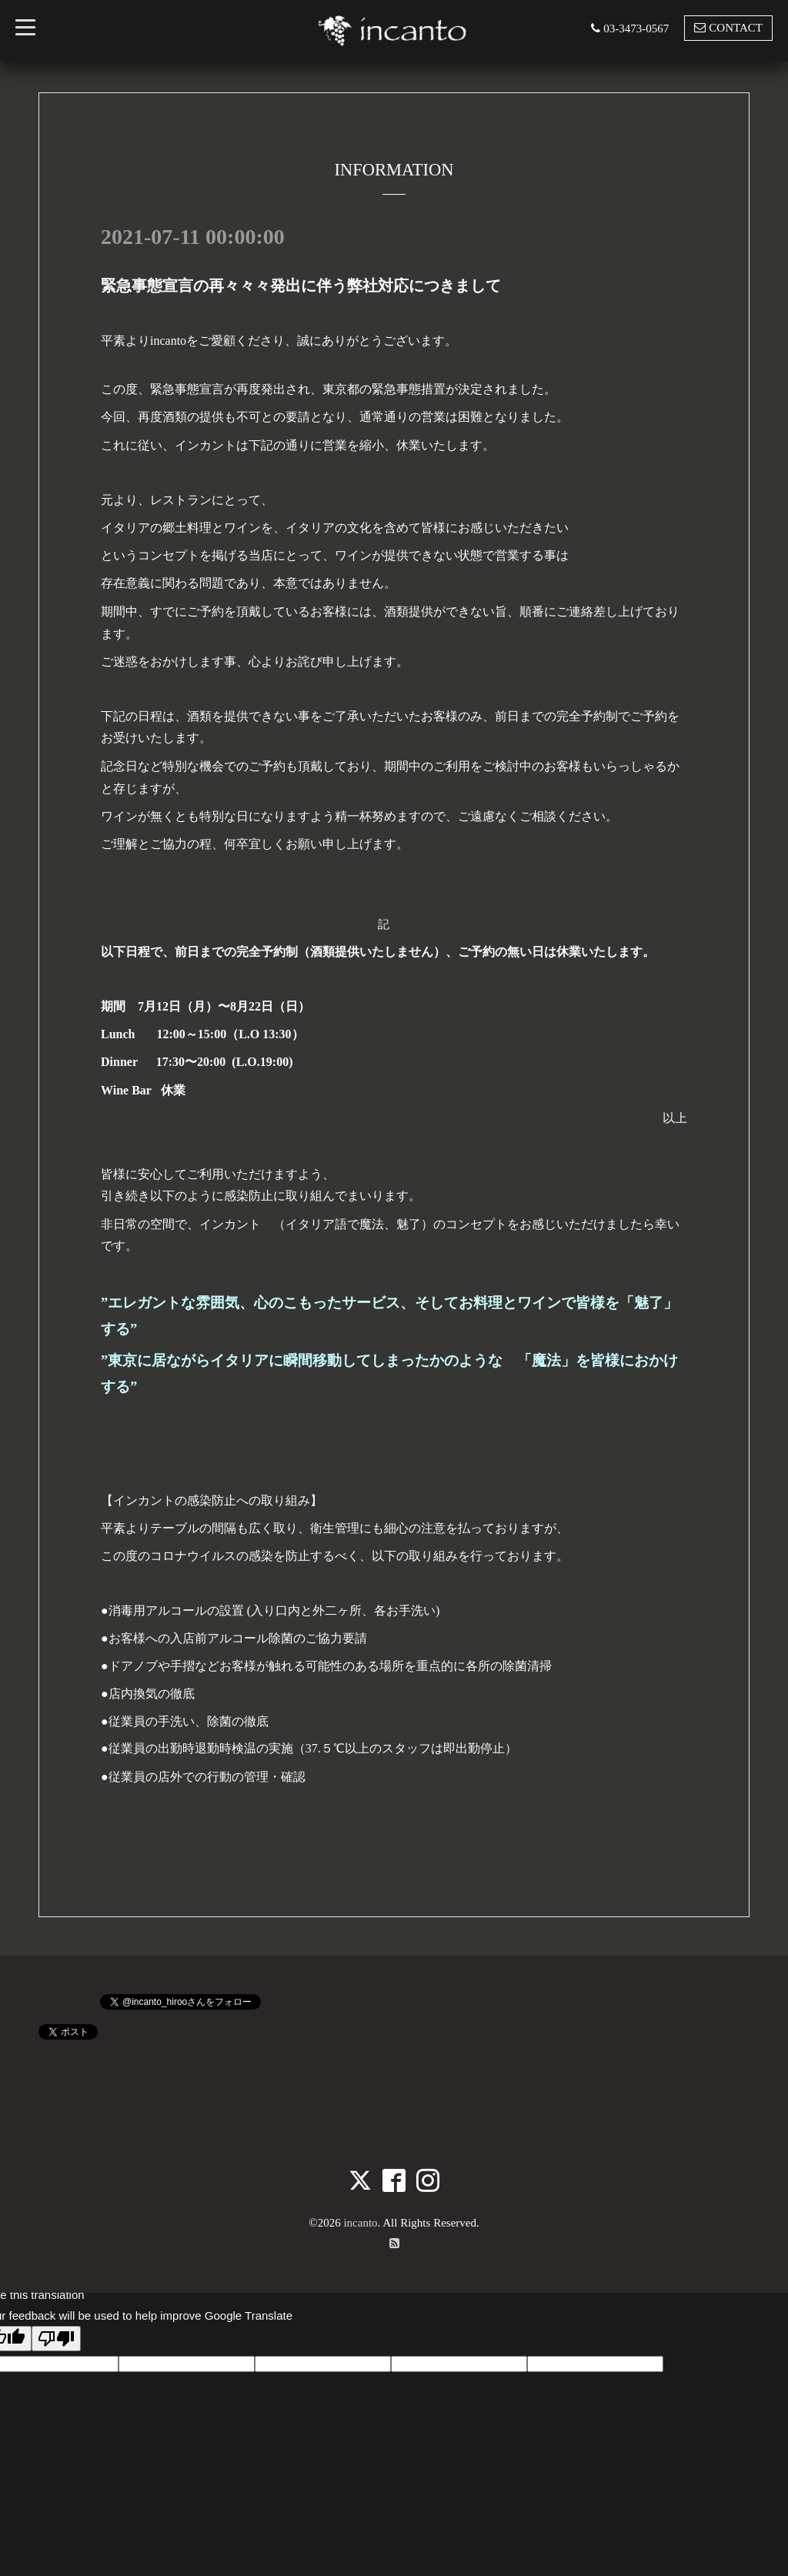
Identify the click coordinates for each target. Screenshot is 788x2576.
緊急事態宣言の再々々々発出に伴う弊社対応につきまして (301, 285)
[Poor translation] (56, 2338)
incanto (360, 2223)
